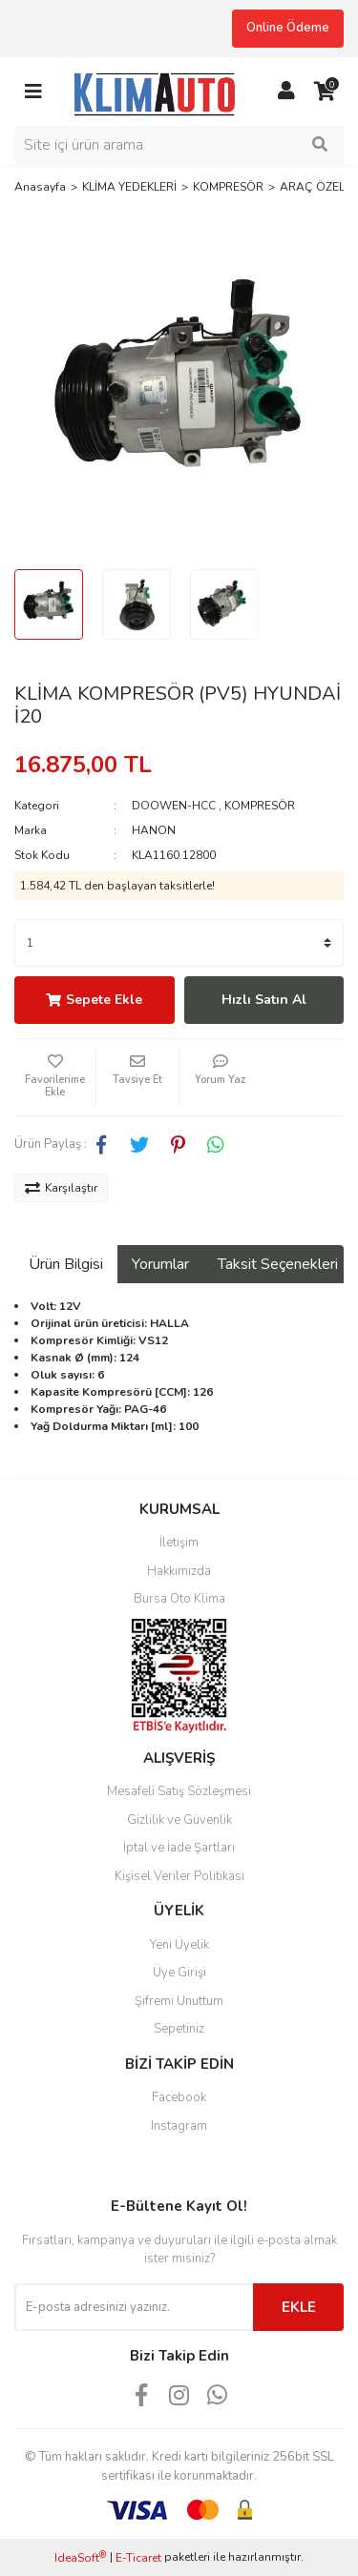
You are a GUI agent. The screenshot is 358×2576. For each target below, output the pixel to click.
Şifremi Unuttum (179, 2001)
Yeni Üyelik (179, 1944)
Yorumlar (160, 1264)
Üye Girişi (179, 1972)
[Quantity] (179, 943)
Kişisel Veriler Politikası (179, 1876)
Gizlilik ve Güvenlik (179, 1820)
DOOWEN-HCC (174, 805)
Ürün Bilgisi (66, 1264)
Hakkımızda (179, 1571)
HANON (154, 830)
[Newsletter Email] (133, 2307)
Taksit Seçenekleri (278, 1264)
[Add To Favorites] (54, 1077)
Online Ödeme (287, 27)
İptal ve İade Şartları (179, 1847)
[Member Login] (286, 91)
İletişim (179, 1542)
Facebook (179, 2097)
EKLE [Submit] (299, 2307)
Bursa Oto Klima (179, 1598)
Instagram (179, 2126)
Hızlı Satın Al (263, 1000)
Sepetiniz (179, 2028)
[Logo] (160, 90)
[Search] (179, 145)
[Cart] (324, 91)
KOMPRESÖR (259, 805)
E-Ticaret (138, 2558)
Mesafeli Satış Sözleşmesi (179, 1791)
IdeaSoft (80, 2557)
